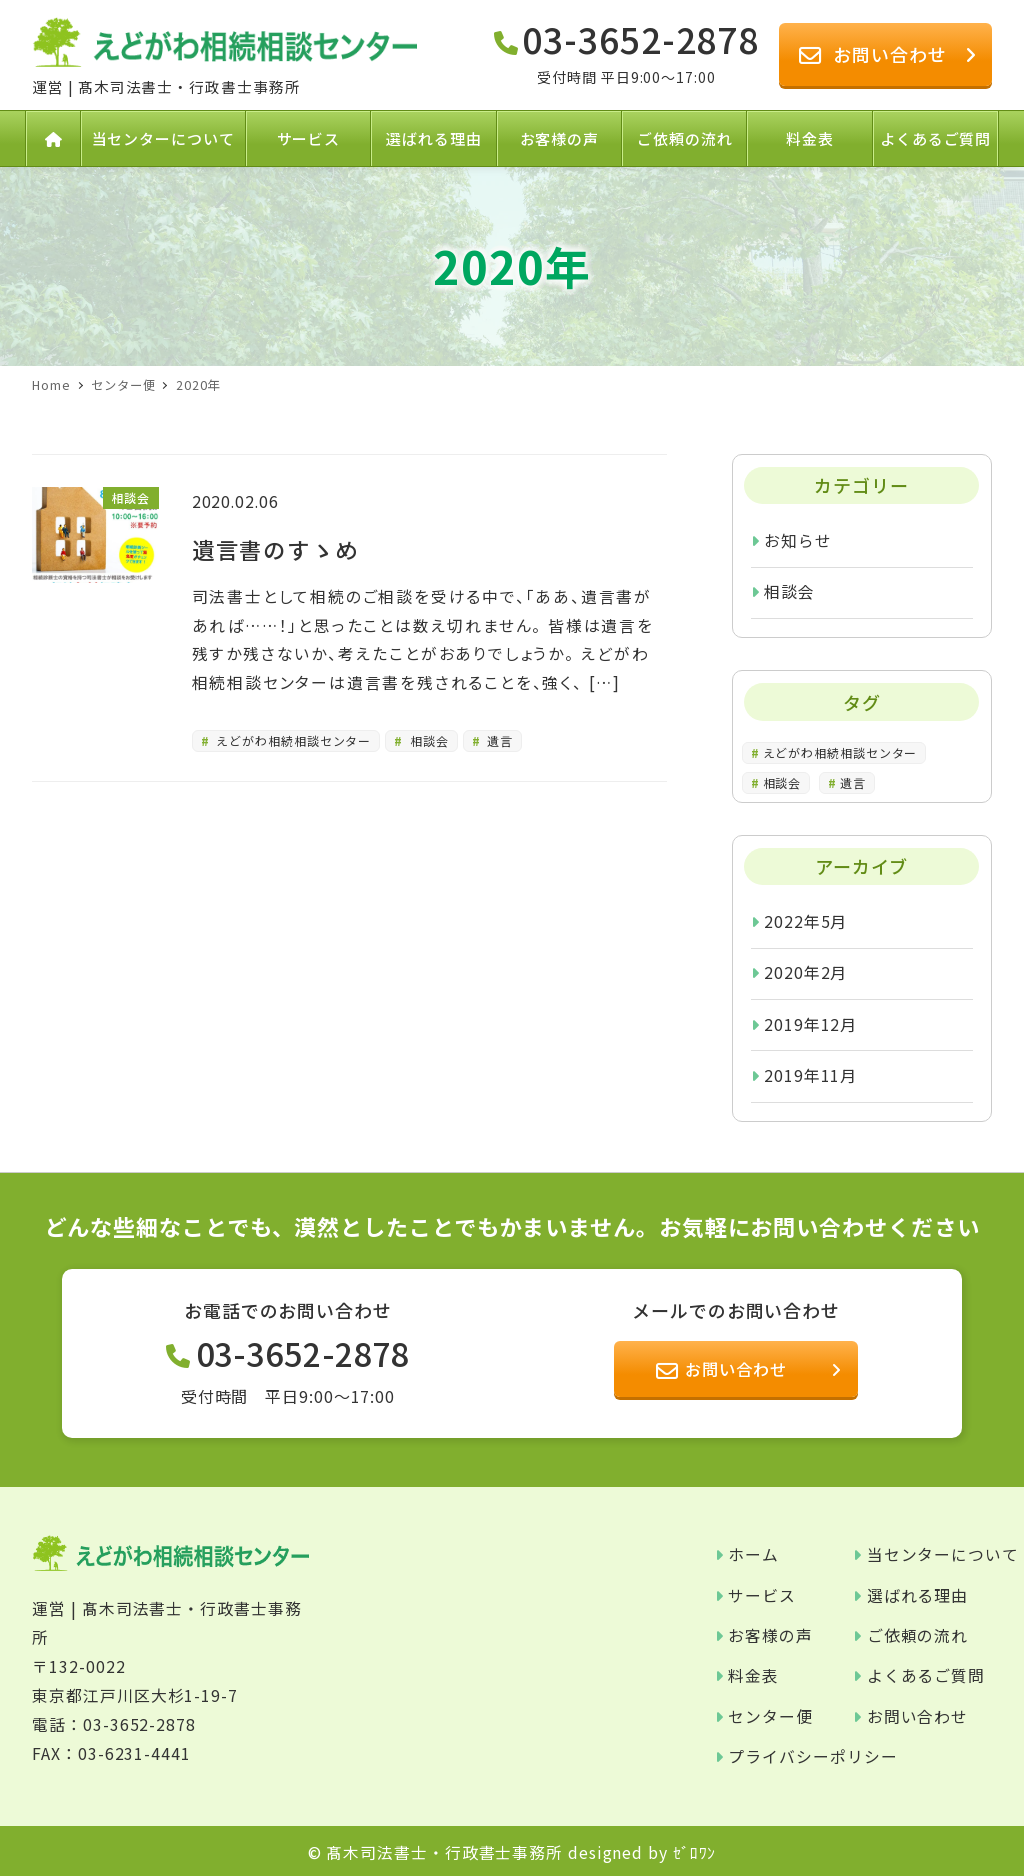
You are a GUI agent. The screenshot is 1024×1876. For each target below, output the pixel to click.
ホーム (753, 1554)
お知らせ (798, 540)
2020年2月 (805, 972)
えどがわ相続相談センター (292, 740)
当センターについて (943, 1554)
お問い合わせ (917, 1716)
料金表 (753, 1675)
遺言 (499, 740)
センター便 (770, 1716)
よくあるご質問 (926, 1675)
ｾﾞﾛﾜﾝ (695, 1852)
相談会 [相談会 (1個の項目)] (782, 782)
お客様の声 (770, 1635)
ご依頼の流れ (917, 1635)
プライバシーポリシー (812, 1756)
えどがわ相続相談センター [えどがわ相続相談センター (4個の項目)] (840, 752)
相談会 (427, 740)
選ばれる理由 (917, 1595)
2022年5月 (805, 921)
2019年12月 (810, 1024)
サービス (762, 1595)
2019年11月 (810, 1075)
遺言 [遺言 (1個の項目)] (853, 782)
